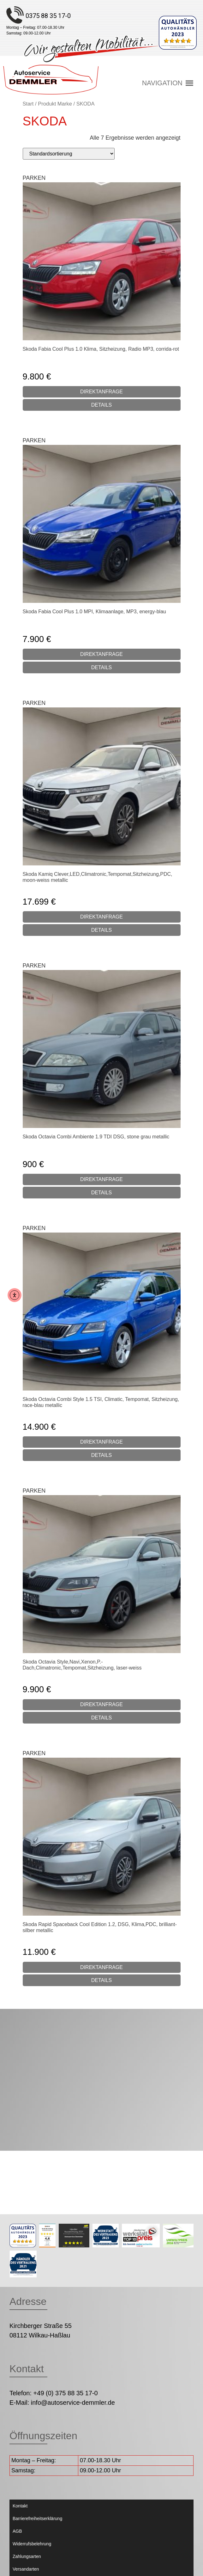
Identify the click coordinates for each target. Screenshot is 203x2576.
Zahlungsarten (27, 2556)
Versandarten (26, 2569)
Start (28, 104)
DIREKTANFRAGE (101, 391)
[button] (162, 83)
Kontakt (20, 2505)
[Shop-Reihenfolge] (69, 154)
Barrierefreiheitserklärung (37, 2518)
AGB (17, 2531)
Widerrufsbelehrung (32, 2543)
